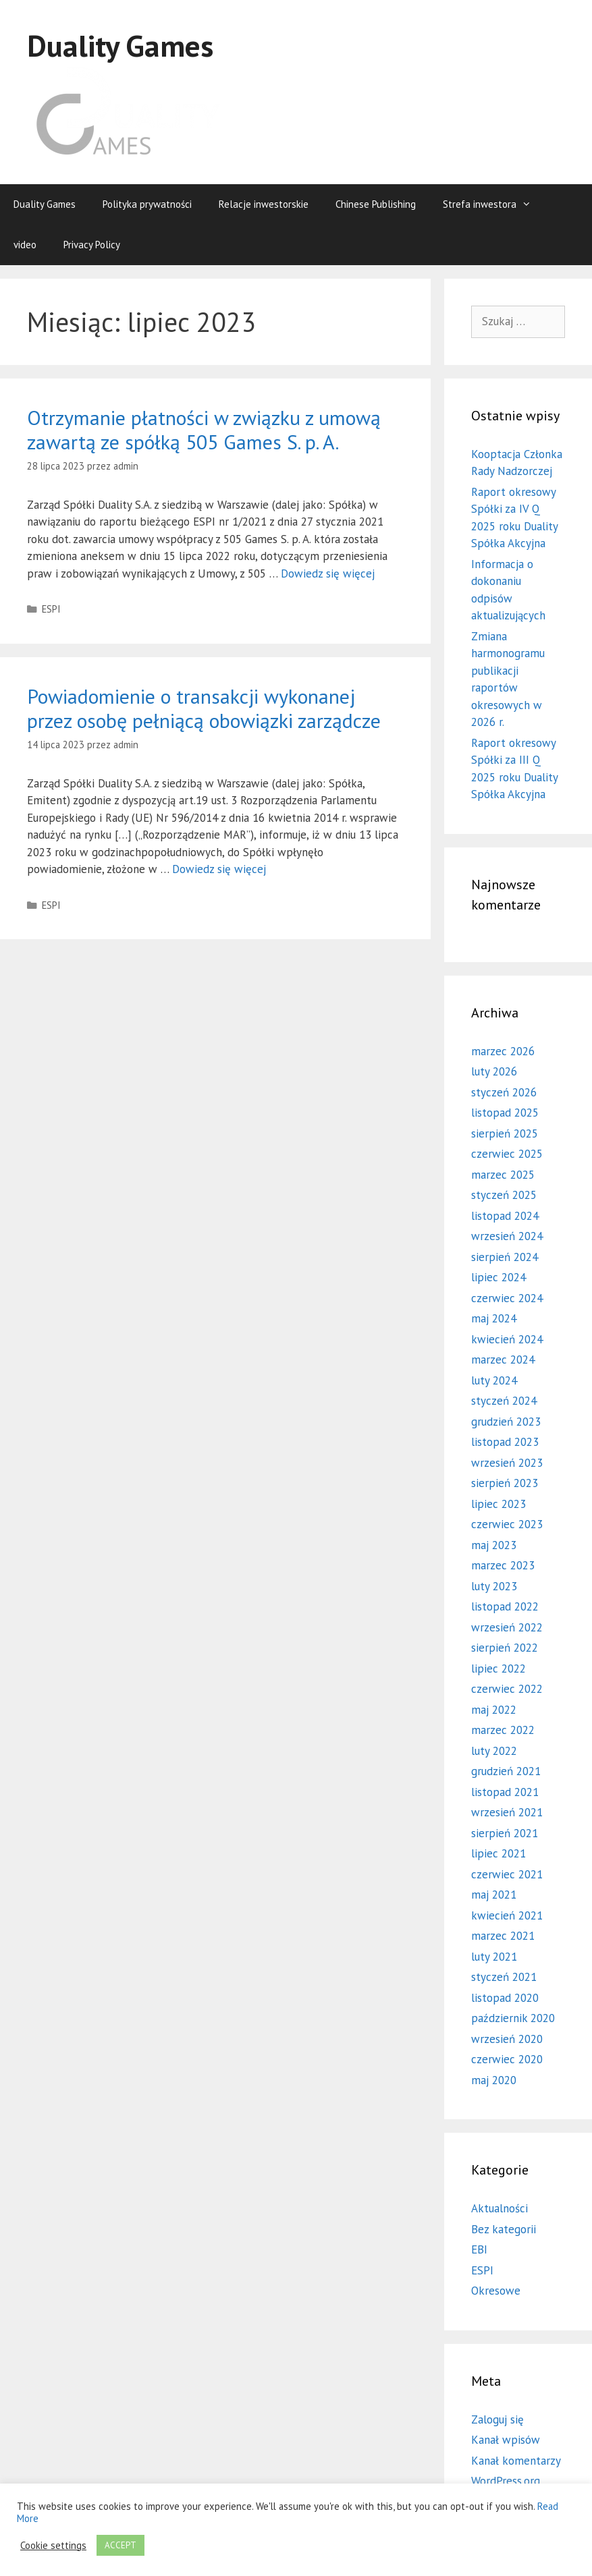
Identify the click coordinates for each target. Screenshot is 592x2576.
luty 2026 (494, 1071)
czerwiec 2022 (507, 1688)
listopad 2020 (505, 1997)
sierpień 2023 (504, 1483)
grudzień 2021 (506, 1771)
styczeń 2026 (504, 1092)
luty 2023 (494, 1586)
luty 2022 (494, 1750)
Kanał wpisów (505, 2439)
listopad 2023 (505, 1441)
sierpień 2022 (504, 1647)
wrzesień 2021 (507, 1812)
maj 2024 (493, 1318)
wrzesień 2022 (507, 1627)
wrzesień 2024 (507, 1236)
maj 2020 (493, 2080)
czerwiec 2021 (507, 1874)
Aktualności (499, 2208)
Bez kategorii (503, 2229)
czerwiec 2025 (507, 1153)
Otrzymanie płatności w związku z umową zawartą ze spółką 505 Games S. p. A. (204, 429)
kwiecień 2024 (507, 1339)
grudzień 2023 (506, 1421)
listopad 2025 (505, 1112)
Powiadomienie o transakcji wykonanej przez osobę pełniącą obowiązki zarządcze (204, 708)
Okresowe (495, 2290)
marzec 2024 (503, 1359)
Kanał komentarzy (516, 2460)
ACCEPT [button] (120, 2545)
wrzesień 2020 (507, 2039)
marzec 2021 (503, 1935)
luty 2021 (494, 1956)
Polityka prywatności (147, 204)
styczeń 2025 (504, 1194)
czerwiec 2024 (507, 1298)
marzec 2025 (503, 1174)
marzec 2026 (503, 1051)
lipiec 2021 (498, 1853)
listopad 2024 (505, 1215)
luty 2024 (494, 1380)
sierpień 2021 (504, 1833)
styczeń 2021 (504, 1976)
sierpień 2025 (504, 1133)
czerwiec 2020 (507, 2059)
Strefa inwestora (494, 204)
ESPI (51, 609)
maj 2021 (493, 1894)
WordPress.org (505, 2480)
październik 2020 (513, 2018)
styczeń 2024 (504, 1400)
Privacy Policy (91, 244)
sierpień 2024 (504, 1257)
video (25, 244)
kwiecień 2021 (507, 1915)
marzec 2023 (503, 1565)
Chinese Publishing (375, 204)
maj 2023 (493, 1545)
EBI (479, 2249)
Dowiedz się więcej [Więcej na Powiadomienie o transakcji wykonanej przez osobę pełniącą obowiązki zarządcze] (219, 869)
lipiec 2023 (498, 1503)
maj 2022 (493, 1709)
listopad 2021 (505, 1792)
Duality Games (120, 45)
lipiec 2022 (498, 1668)
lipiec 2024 (498, 1277)
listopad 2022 (505, 1606)
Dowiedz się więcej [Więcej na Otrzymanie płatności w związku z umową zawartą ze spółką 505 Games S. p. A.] (328, 573)
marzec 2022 (503, 1730)
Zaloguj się (497, 2419)
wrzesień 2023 (507, 1462)
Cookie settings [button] (53, 2546)
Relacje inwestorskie (263, 204)
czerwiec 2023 (507, 1524)
